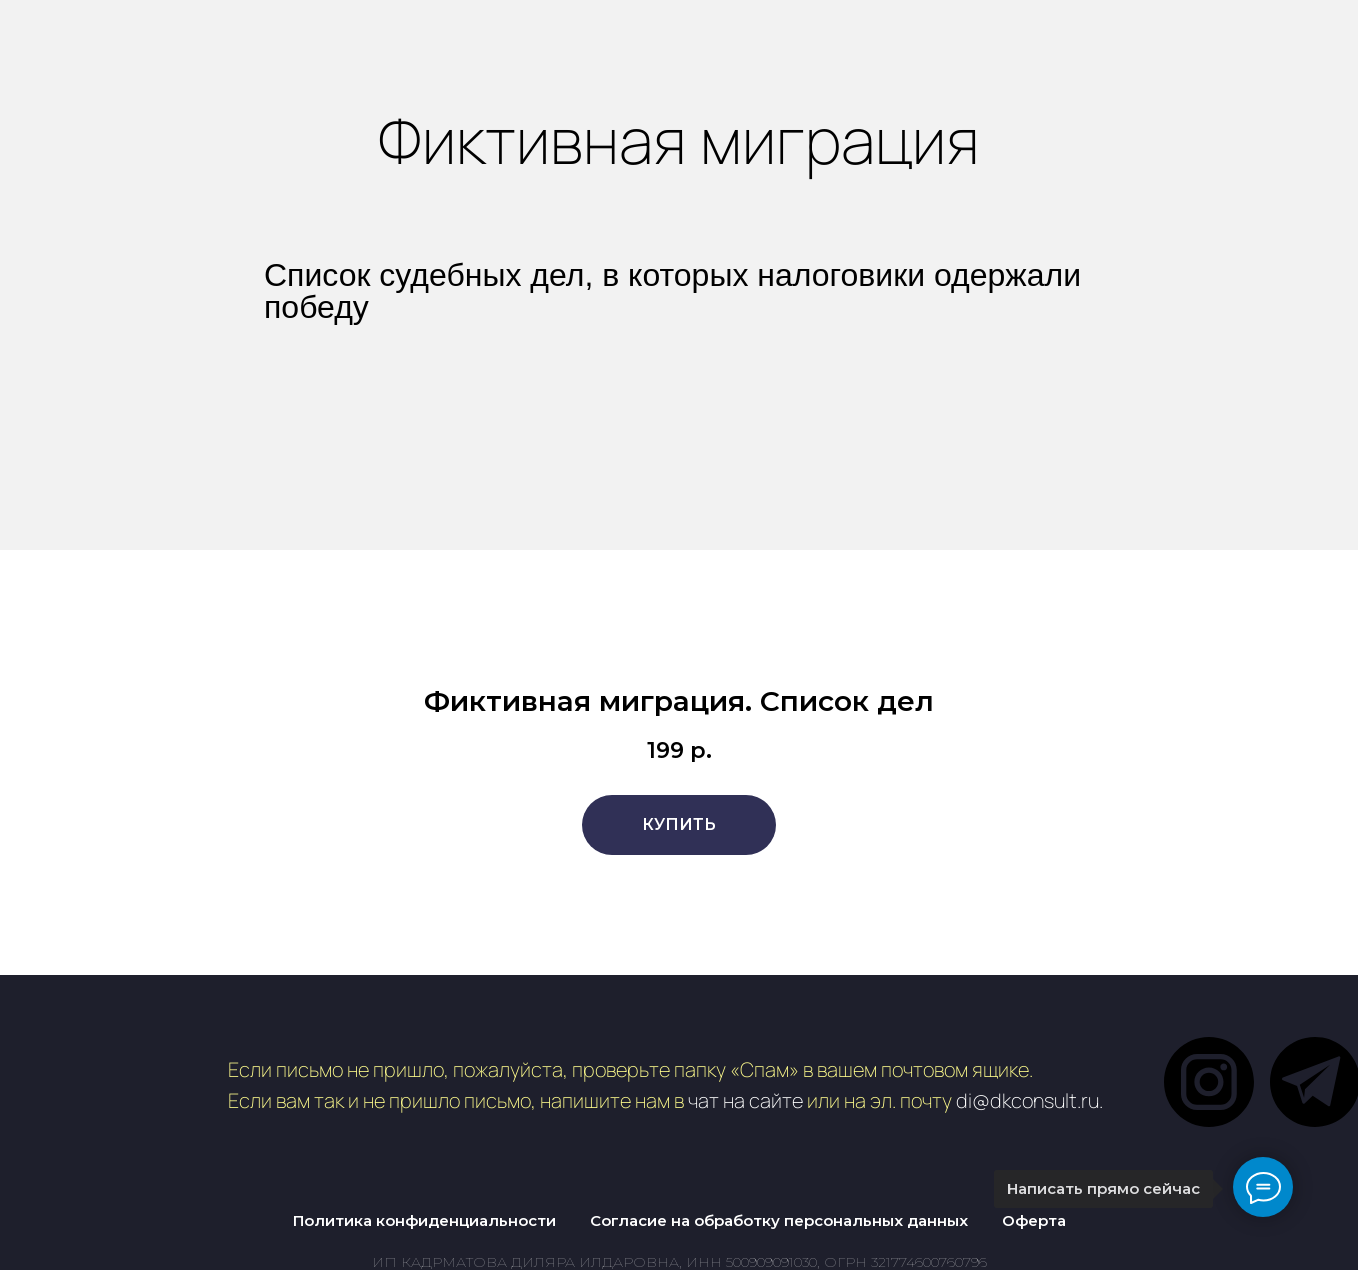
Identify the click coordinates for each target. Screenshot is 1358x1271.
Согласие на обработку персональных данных (779, 1220)
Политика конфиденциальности (424, 1220)
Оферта (1034, 1220)
